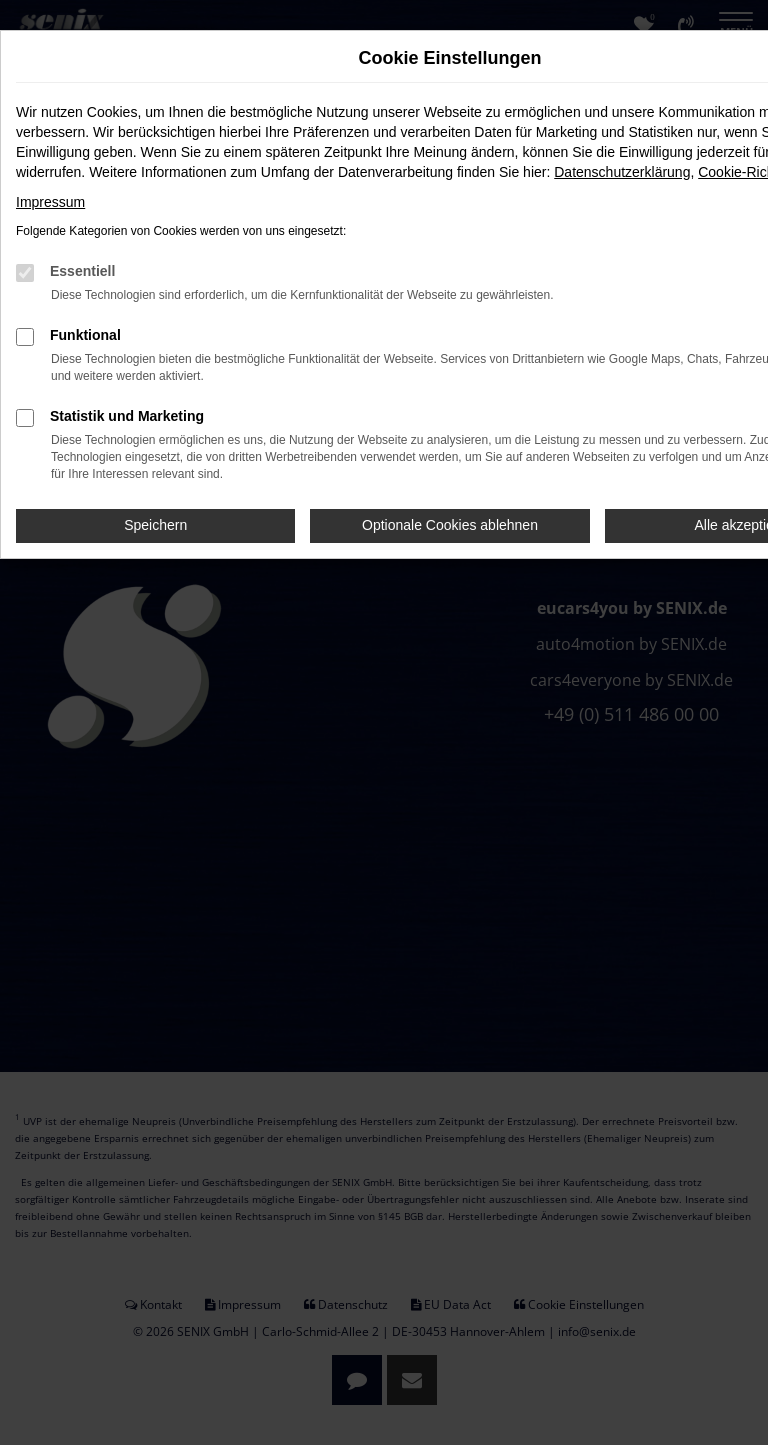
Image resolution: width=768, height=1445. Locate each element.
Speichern (155, 525)
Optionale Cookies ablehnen (450, 525)
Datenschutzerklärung (622, 172)
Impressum (50, 202)
